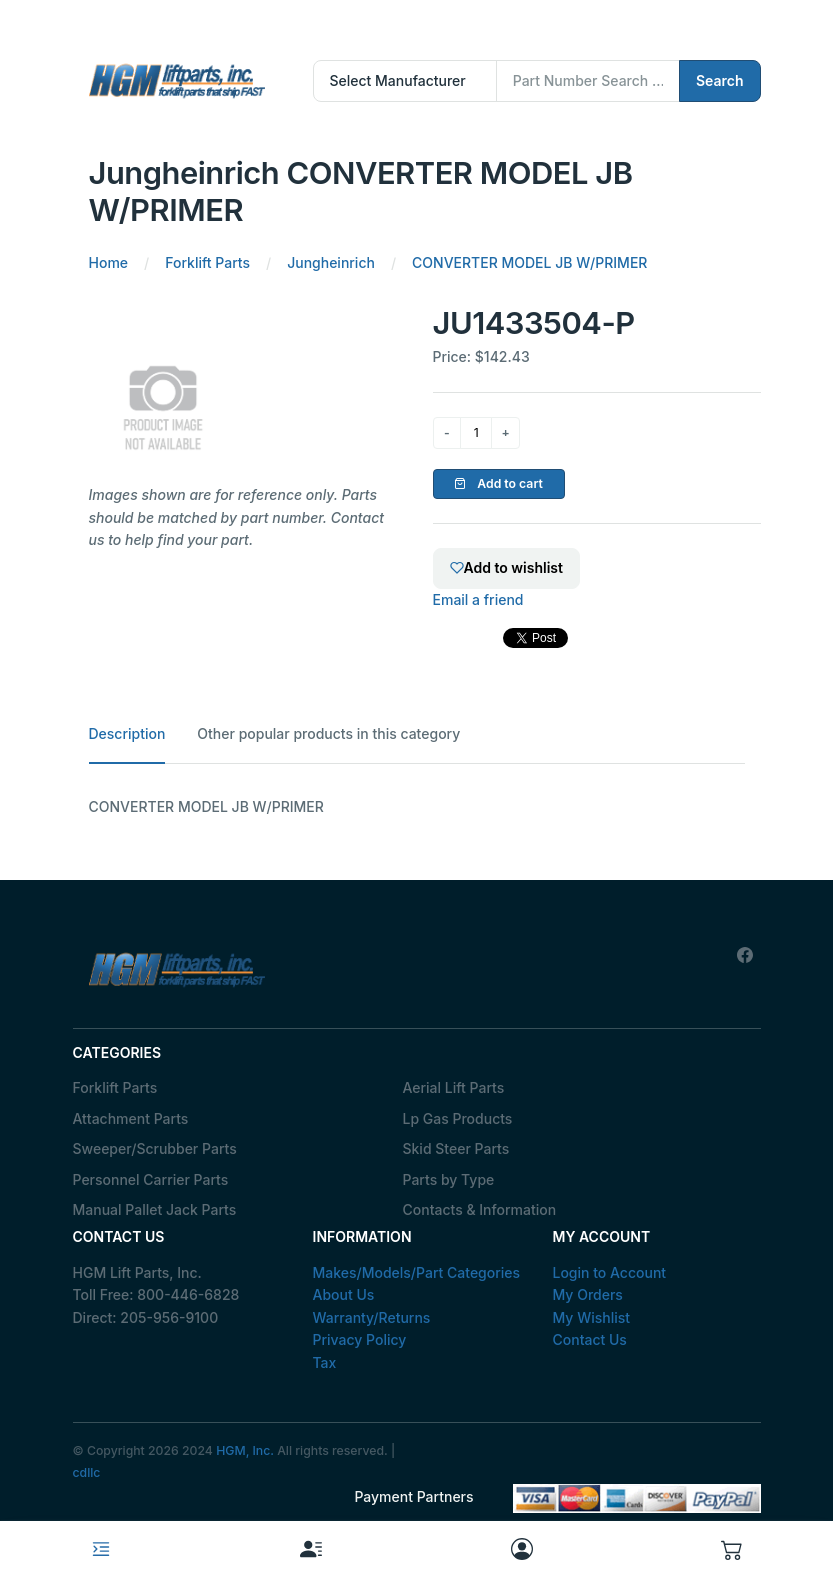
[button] (732, 1548)
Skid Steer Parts (456, 1148)
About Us (344, 1294)
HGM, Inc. (245, 1450)
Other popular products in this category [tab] (328, 733)
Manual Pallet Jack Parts (155, 1209)
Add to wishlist (506, 567)
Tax (325, 1362)
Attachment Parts (131, 1118)
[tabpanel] (417, 807)
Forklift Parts (115, 1087)
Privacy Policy (360, 1339)
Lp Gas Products (458, 1118)
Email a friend (478, 599)
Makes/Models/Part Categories (417, 1272)
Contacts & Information (480, 1209)
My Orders (588, 1294)
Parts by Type (449, 1179)
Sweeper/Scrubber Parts (155, 1148)
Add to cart (498, 483)
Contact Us (590, 1339)
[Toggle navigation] (101, 1549)
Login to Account (610, 1272)
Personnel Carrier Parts (151, 1179)
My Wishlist (592, 1317)
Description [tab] (127, 733)
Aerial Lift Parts (454, 1087)
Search (720, 80)
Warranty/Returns (372, 1317)
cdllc (87, 1472)
